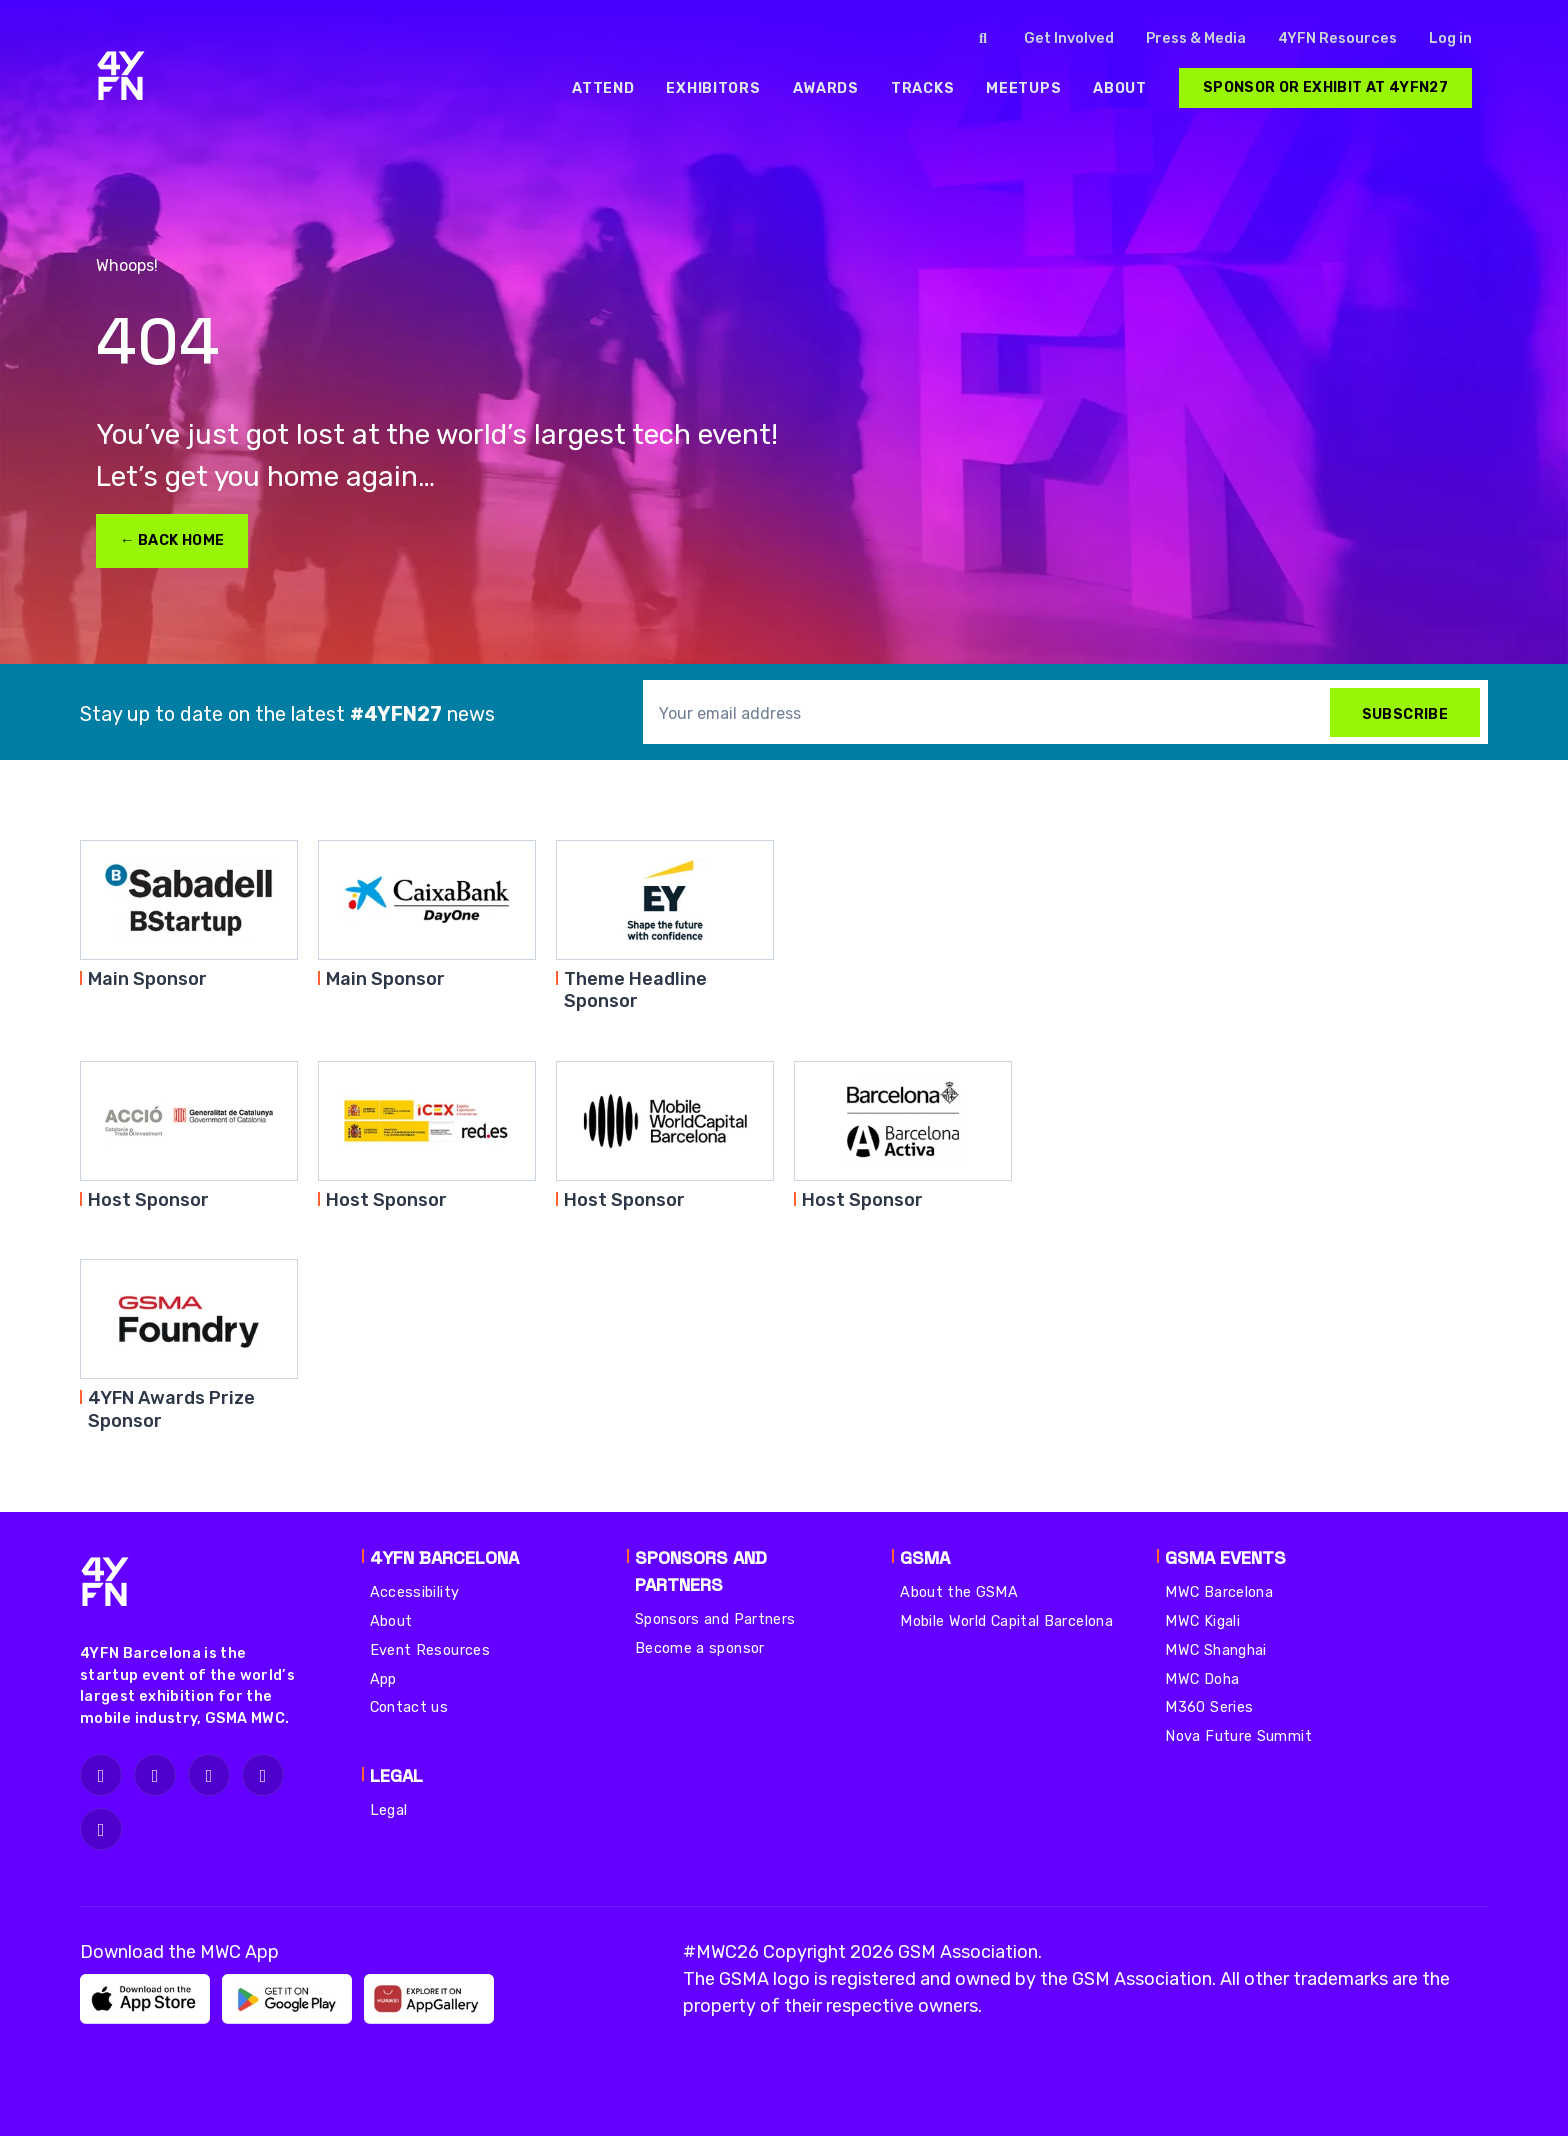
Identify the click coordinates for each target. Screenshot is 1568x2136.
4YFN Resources (1337, 38)
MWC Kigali (1202, 1621)
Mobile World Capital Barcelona (1006, 1621)
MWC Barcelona (1219, 1592)
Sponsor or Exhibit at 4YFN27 (1325, 87)
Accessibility (415, 1592)
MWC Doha (1202, 1679)
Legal (389, 1810)
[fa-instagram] (101, 1775)
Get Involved (1069, 38)
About (391, 1621)
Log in (1450, 38)
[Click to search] (983, 39)
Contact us (409, 1707)
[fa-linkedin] (263, 1775)
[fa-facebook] (155, 1775)
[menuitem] (603, 88)
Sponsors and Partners (715, 1619)
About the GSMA (959, 1592)
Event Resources (430, 1650)
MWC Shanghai (1215, 1650)
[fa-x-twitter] (209, 1775)
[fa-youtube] (101, 1829)
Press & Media (1196, 38)
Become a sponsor (700, 1648)
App (383, 1679)
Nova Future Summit (1238, 1736)
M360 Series (1209, 1707)
